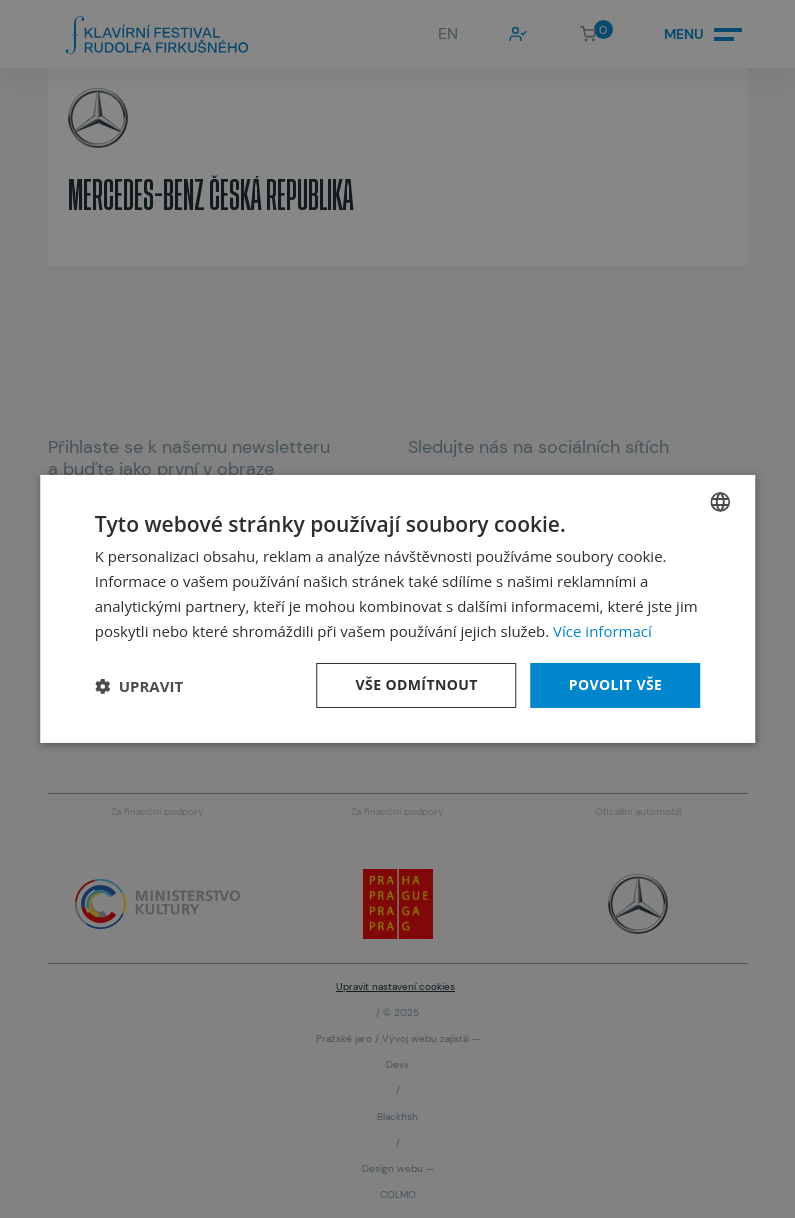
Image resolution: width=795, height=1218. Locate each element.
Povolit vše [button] (616, 684)
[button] (139, 686)
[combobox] (720, 502)
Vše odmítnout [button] (417, 684)
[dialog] (398, 609)
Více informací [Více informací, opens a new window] (602, 631)
